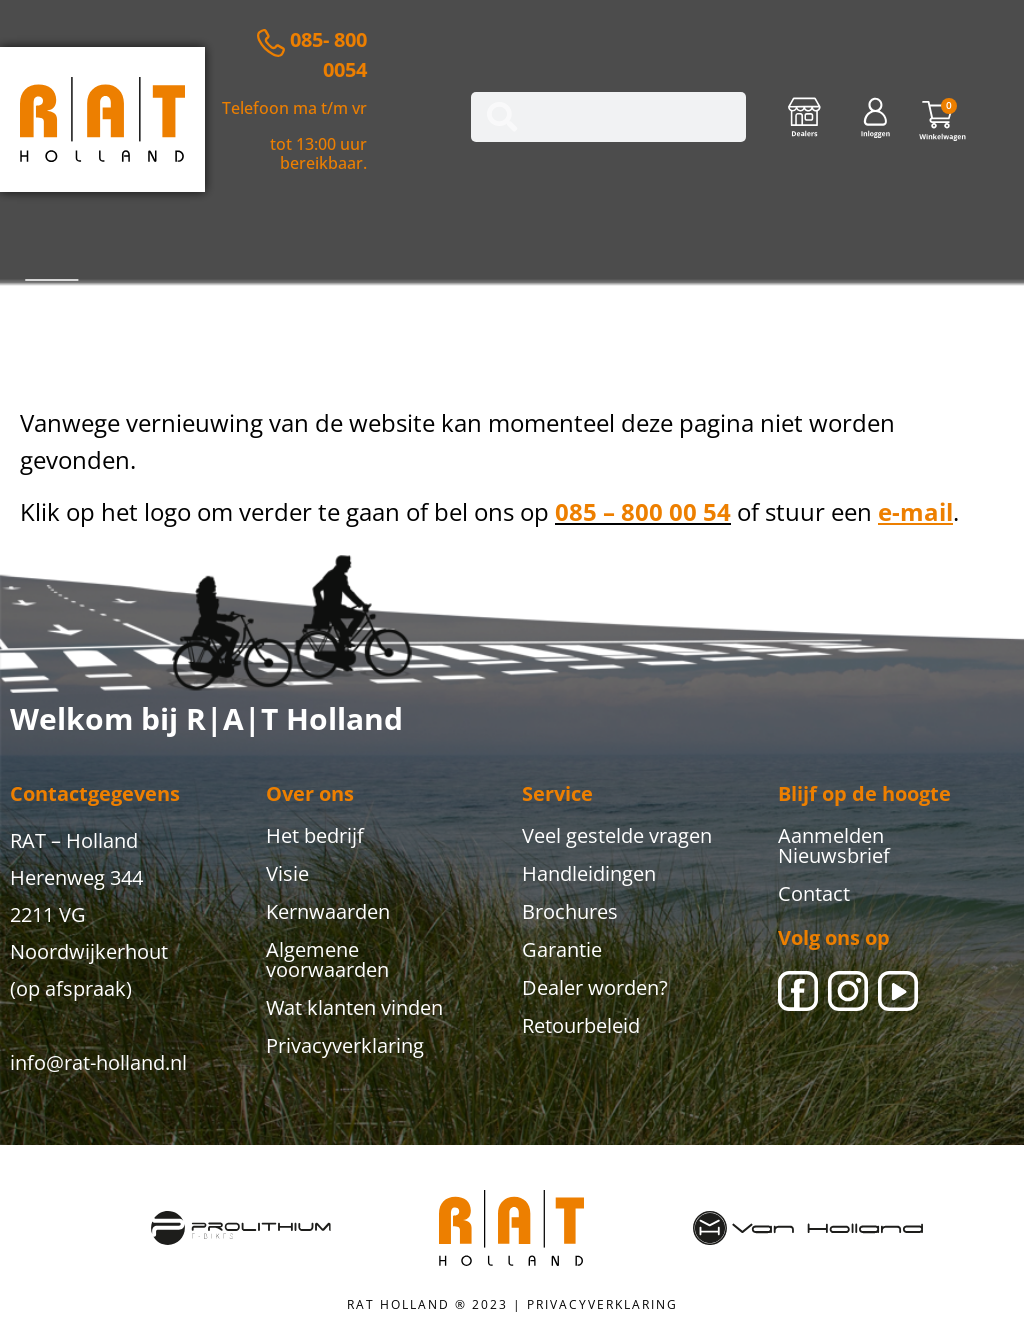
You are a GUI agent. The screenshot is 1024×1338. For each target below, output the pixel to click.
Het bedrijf (315, 835)
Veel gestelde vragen (617, 835)
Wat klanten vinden (354, 1007)
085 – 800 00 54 (643, 511)
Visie (287, 873)
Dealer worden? (595, 987)
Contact (814, 893)
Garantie (562, 949)
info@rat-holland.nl (98, 1062)
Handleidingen (589, 873)
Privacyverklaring (345, 1045)
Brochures (570, 911)
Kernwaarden (328, 911)
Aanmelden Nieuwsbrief (834, 845)
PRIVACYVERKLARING (602, 1304)
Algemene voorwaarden (327, 959)
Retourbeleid (581, 1025)
